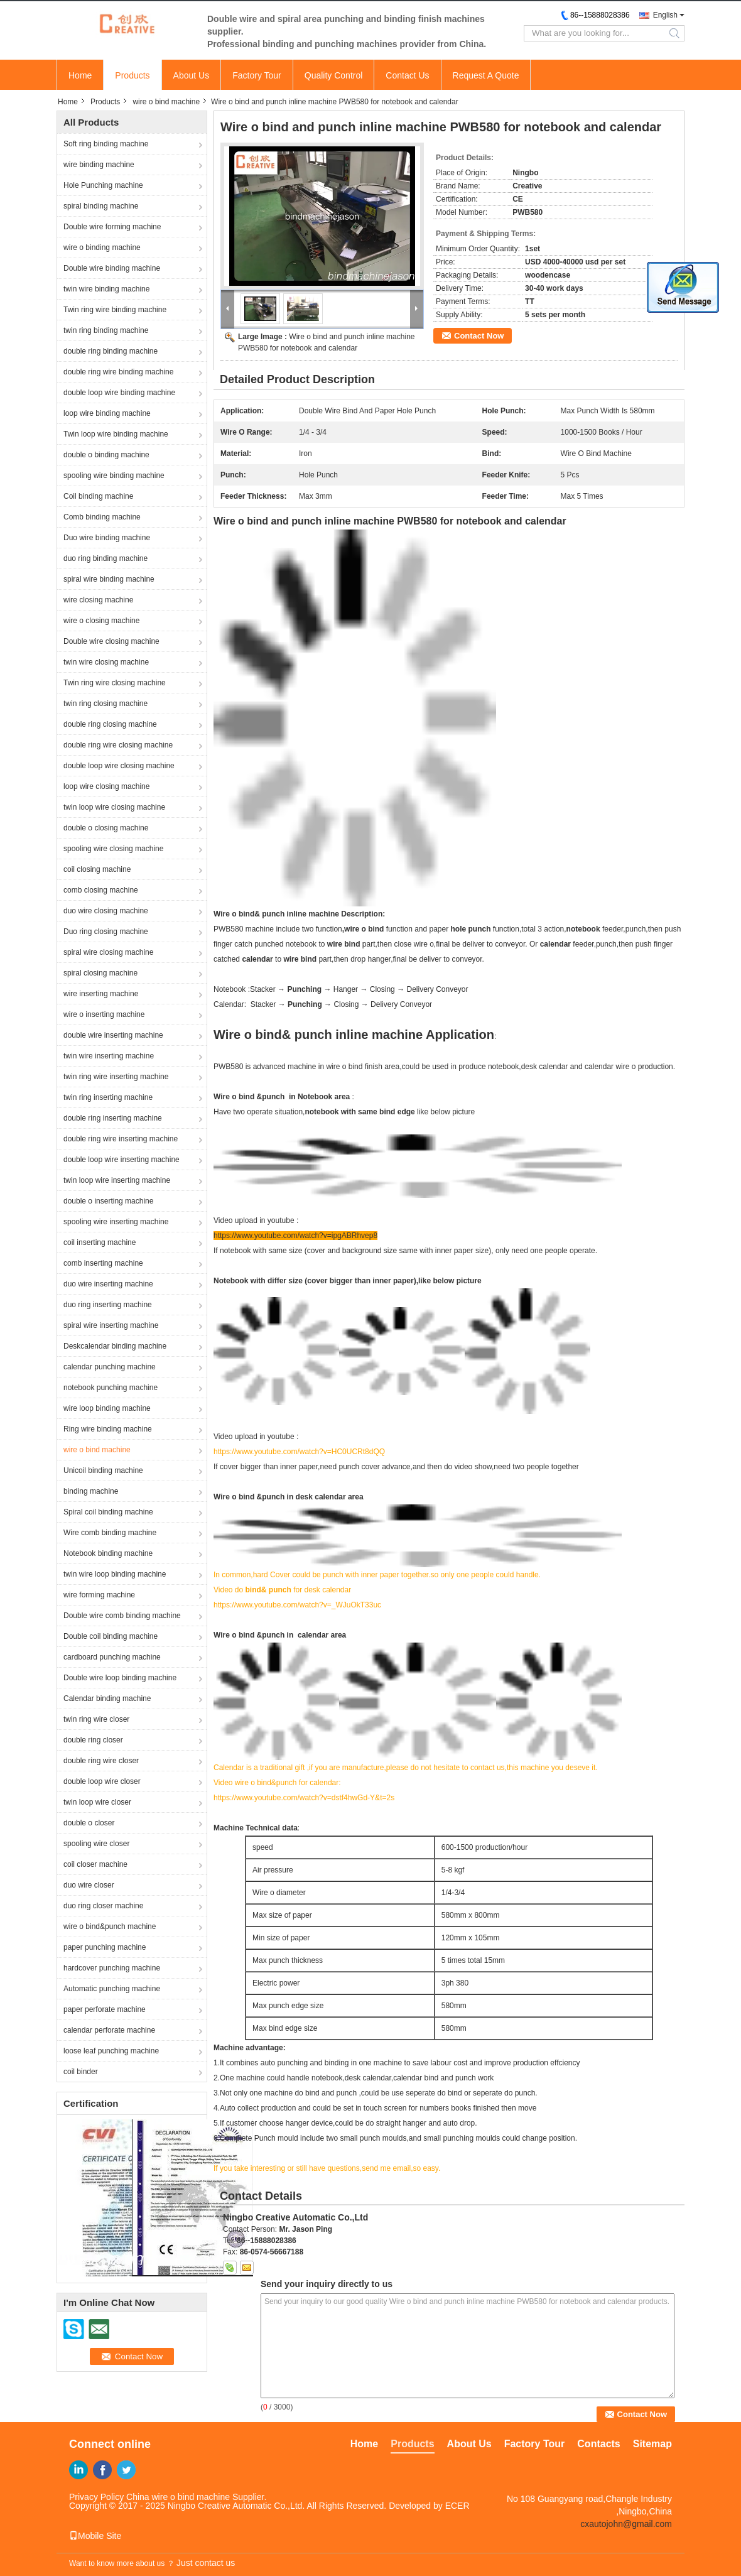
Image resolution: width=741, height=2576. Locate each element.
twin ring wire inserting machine (115, 1076)
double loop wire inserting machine (121, 1159)
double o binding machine (106, 454)
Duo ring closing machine (105, 931)
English (665, 15)
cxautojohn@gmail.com (626, 2524)
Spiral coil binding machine (108, 1512)
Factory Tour (256, 75)
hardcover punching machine (111, 1968)
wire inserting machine (100, 993)
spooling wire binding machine (114, 475)
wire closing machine (98, 599)
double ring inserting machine (112, 1118)
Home (80, 75)
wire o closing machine (101, 620)
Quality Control (334, 75)
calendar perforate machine (109, 2030)
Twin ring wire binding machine (114, 309)
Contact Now (479, 335)
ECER (457, 2506)
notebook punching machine (110, 1387)
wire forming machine (99, 1594)
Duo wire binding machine (106, 537)
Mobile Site (95, 2536)
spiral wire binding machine (108, 579)
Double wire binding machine (111, 268)
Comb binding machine (102, 517)
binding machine (90, 1491)
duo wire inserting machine (108, 1284)
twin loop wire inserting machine (116, 1180)
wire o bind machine (166, 101)
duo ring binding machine (105, 558)
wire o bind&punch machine (109, 1926)
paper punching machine (104, 1947)
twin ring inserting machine (108, 1097)
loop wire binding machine (107, 413)
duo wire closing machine (105, 910)
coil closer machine (95, 1864)
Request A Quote (486, 75)
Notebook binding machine (108, 1553)
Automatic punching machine (111, 1988)
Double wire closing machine (111, 641)
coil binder (80, 2071)
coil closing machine (97, 869)
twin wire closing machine (106, 662)
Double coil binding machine (110, 1636)
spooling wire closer (96, 1843)
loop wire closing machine (106, 786)
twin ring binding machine (105, 330)
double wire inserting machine (113, 1035)
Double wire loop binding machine (119, 1677)
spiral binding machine (100, 206)
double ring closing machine (110, 724)
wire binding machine (98, 164)
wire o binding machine (102, 247)
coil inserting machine (99, 1242)
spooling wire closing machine (113, 848)
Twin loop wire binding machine (115, 434)
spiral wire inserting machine (110, 1325)
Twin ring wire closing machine (114, 682)
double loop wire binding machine (119, 392)
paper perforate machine (104, 2009)
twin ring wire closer (96, 1719)
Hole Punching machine (103, 185)
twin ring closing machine (105, 703)
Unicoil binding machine (103, 1470)
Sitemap (652, 2443)
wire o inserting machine (103, 1014)
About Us (191, 75)
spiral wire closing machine (108, 952)
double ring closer (93, 1740)
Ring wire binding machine (107, 1429)
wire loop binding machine (107, 1408)
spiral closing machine (100, 973)
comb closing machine (100, 890)
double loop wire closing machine (119, 765)
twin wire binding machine (106, 289)
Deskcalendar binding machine (114, 1346)
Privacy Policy (96, 2497)
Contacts (598, 2443)
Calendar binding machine (107, 1698)
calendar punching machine (109, 1366)
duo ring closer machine (103, 1905)
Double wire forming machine (112, 226)
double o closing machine (105, 827)
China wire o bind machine (178, 2497)
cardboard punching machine (112, 1657)
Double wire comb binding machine (122, 1615)
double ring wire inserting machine (120, 1138)
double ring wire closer (101, 1760)
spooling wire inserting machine (115, 1221)
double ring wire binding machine (118, 371)
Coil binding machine (98, 496)
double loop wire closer (102, 1781)
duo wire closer (88, 1885)
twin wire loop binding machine (114, 1574)
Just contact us (205, 2563)
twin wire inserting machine (108, 1056)
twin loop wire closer (97, 1802)
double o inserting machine (108, 1201)
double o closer (88, 1822)
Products (132, 75)
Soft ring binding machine (105, 143)
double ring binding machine (110, 351)
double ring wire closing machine (118, 745)
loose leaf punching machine (111, 2050)
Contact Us (407, 75)
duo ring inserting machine (107, 1304)
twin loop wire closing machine (114, 807)
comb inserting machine (103, 1263)
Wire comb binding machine (109, 1532)
